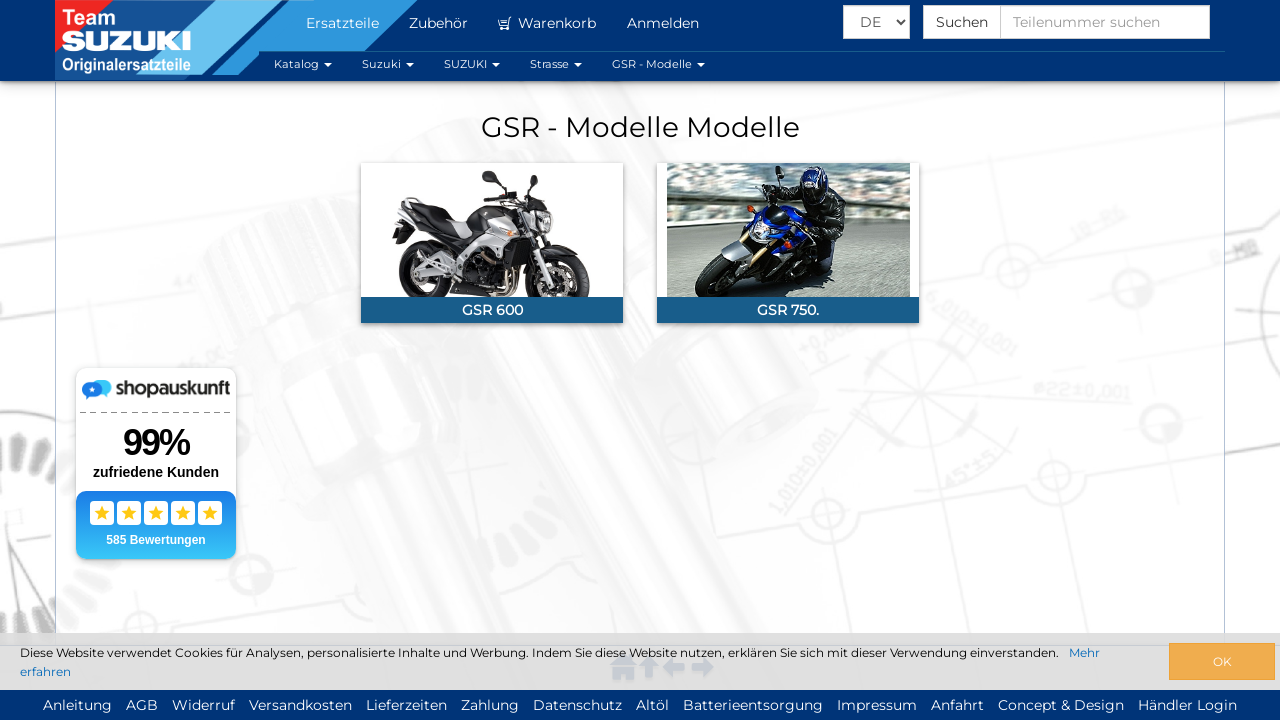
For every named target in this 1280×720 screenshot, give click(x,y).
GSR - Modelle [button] (658, 64)
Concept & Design (1061, 705)
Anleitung (77, 705)
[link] (492, 243)
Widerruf (203, 705)
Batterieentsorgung (753, 705)
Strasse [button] (556, 64)
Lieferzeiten (406, 705)
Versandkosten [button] (300, 705)
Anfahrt (957, 705)
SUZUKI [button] (472, 64)
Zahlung (490, 705)
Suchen (962, 22)
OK (1222, 661)
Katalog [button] (303, 64)
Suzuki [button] (388, 64)
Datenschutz (577, 705)
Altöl (652, 705)
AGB (142, 705)
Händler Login (1187, 705)
